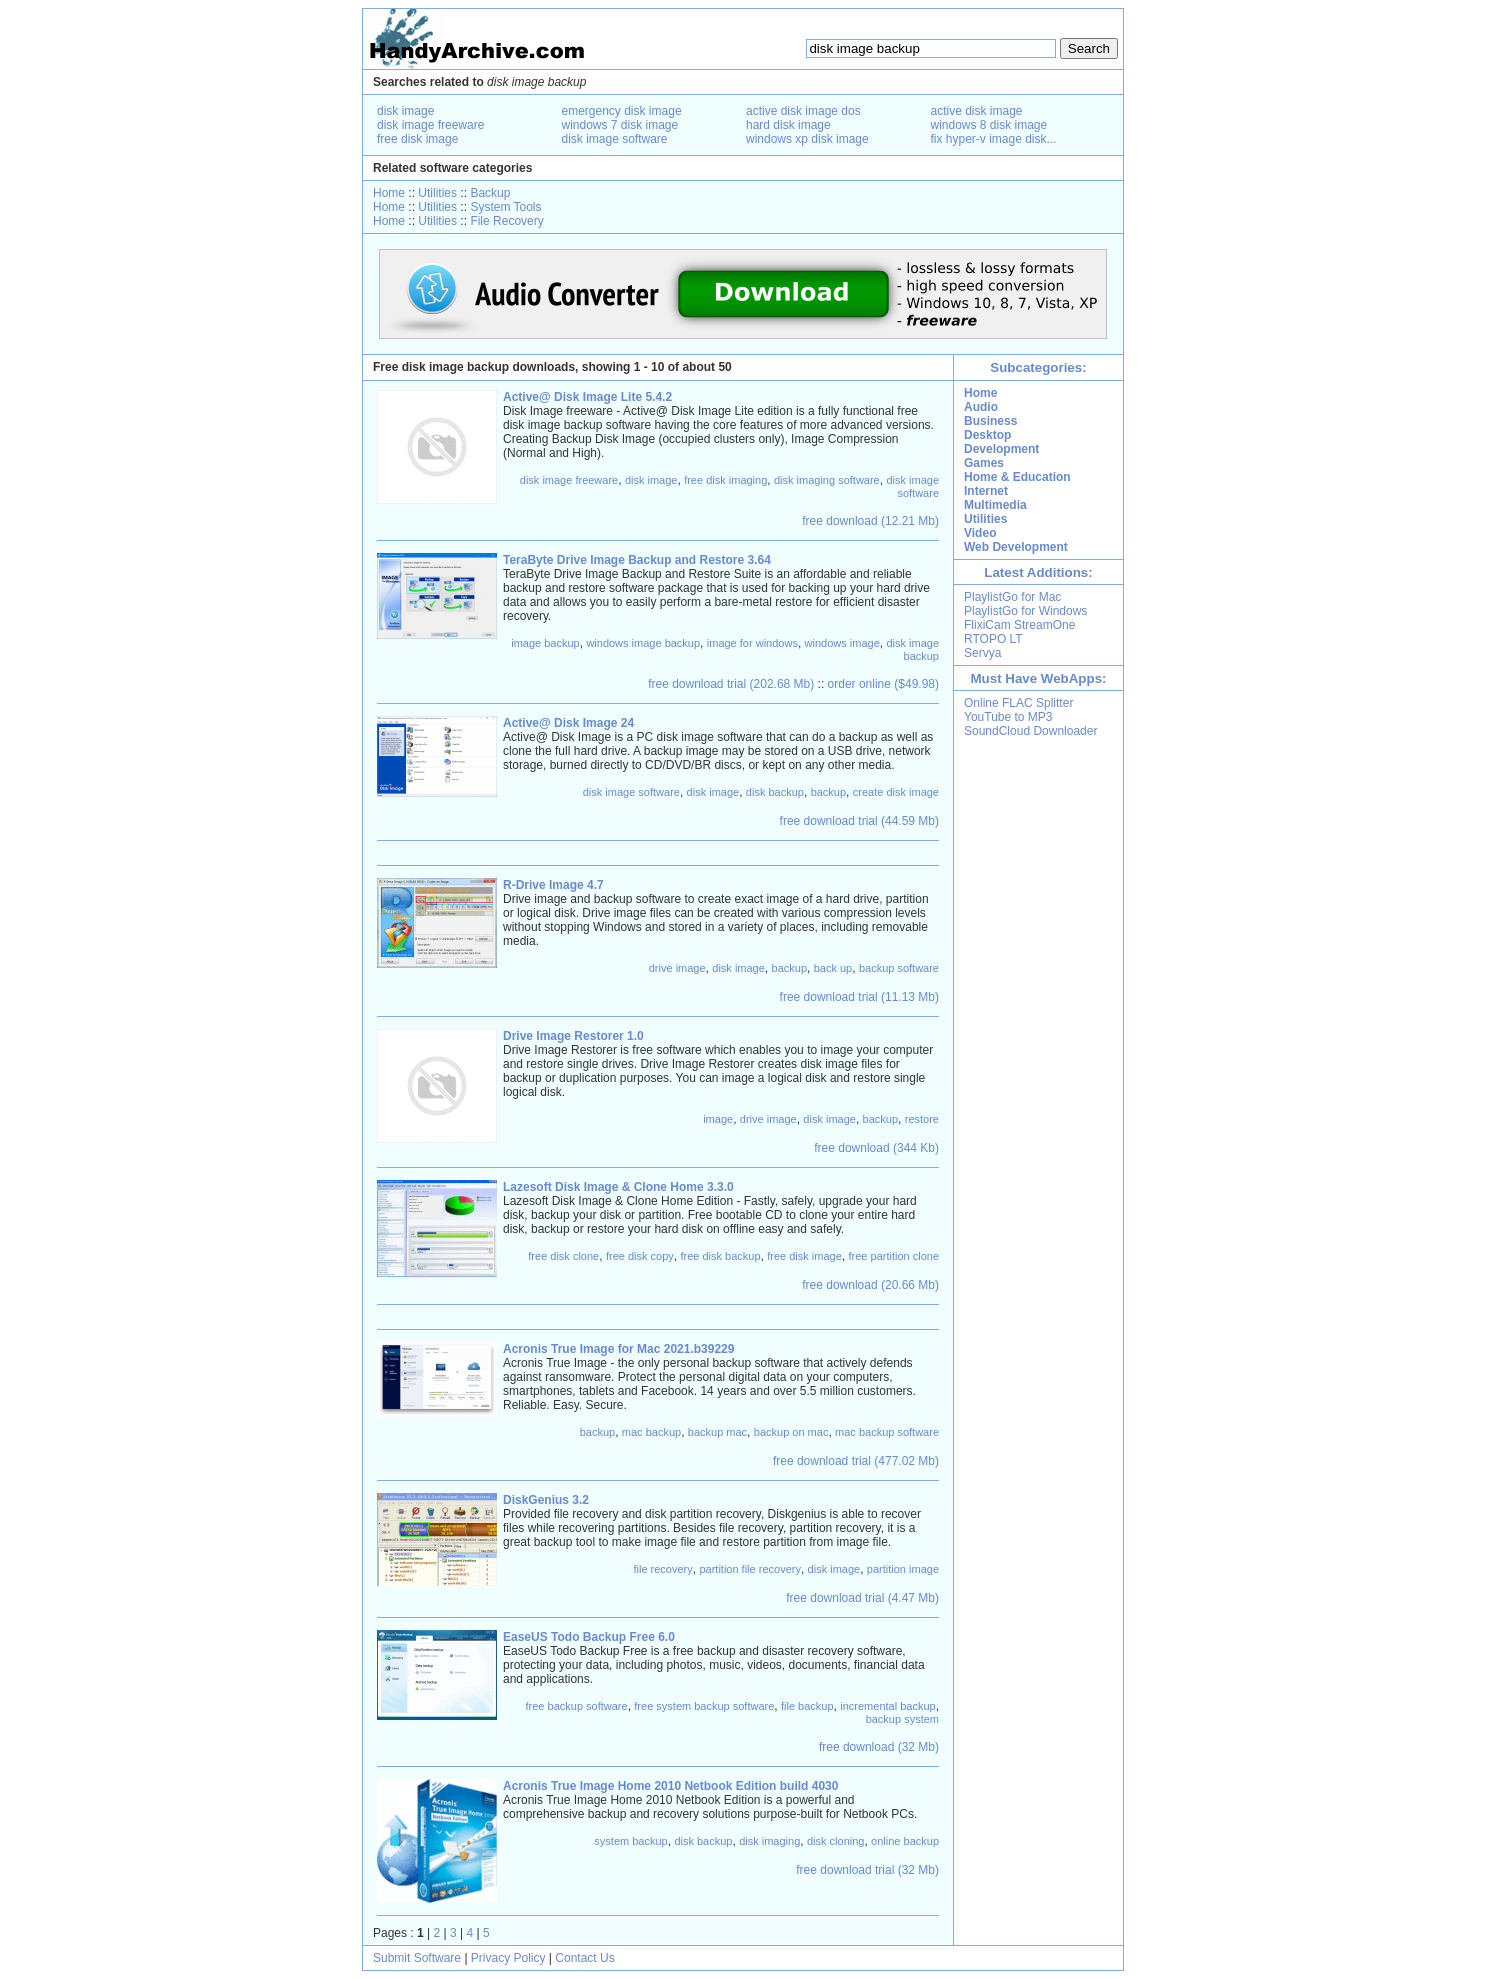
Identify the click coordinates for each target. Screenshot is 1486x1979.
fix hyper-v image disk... (994, 139)
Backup (490, 193)
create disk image (896, 792)
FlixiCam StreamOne (1019, 625)
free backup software (577, 1706)
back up (833, 968)
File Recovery (506, 221)
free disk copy (640, 1256)
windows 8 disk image (989, 125)
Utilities (437, 193)
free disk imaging (725, 480)
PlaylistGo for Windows (1025, 611)
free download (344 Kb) (876, 1148)
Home (389, 193)
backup (828, 792)
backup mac (717, 1432)
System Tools (505, 207)
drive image (677, 968)
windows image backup (643, 643)
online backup (905, 1841)
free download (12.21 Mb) (870, 521)
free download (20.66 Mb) (870, 1285)
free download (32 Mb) (879, 1747)
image (718, 1119)
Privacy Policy (508, 1958)
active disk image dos (803, 111)
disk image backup (912, 649)
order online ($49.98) (883, 684)
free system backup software (704, 1706)
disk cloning (835, 1841)
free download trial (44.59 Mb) (859, 821)
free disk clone (563, 1256)
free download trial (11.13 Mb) (859, 997)
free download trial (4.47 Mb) (862, 1598)
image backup (545, 643)
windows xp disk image (807, 139)
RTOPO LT (993, 639)
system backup (630, 1841)
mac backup (651, 1432)
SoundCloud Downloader (1030, 731)
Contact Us (584, 1958)
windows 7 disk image (620, 125)
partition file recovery (750, 1569)
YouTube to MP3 (1008, 717)
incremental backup (887, 1706)
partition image (903, 1569)
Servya (982, 653)
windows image (842, 643)
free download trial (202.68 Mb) (731, 684)
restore (922, 1119)
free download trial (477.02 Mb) (856, 1461)
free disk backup (720, 1256)
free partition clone (894, 1256)
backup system (902, 1719)
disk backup (775, 792)
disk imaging (769, 1841)
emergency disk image (622, 111)
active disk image (977, 111)
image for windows (752, 643)
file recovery (662, 1569)
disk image (405, 111)
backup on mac (791, 1432)
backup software (899, 968)
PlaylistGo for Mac (1012, 597)
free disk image (417, 139)
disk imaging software (827, 480)
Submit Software (417, 1958)
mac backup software (887, 1432)
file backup (807, 1706)
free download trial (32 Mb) (867, 1870)
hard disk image (788, 125)
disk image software (615, 139)
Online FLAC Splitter (1018, 703)
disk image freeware (430, 125)
